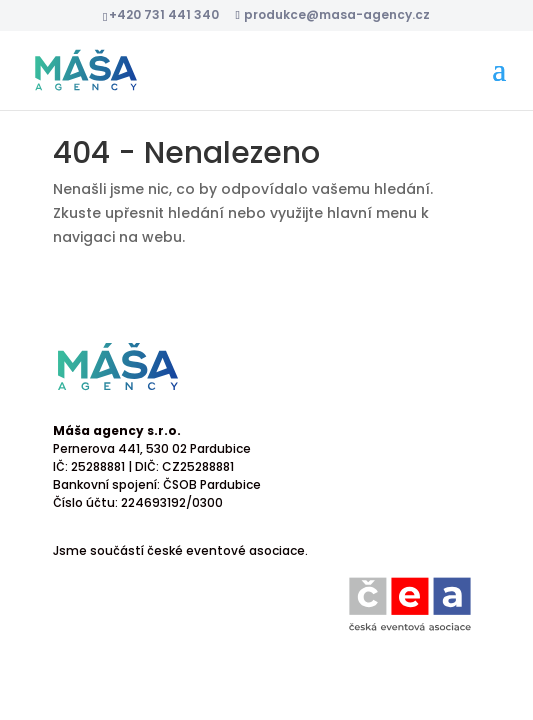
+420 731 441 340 (164, 14)
